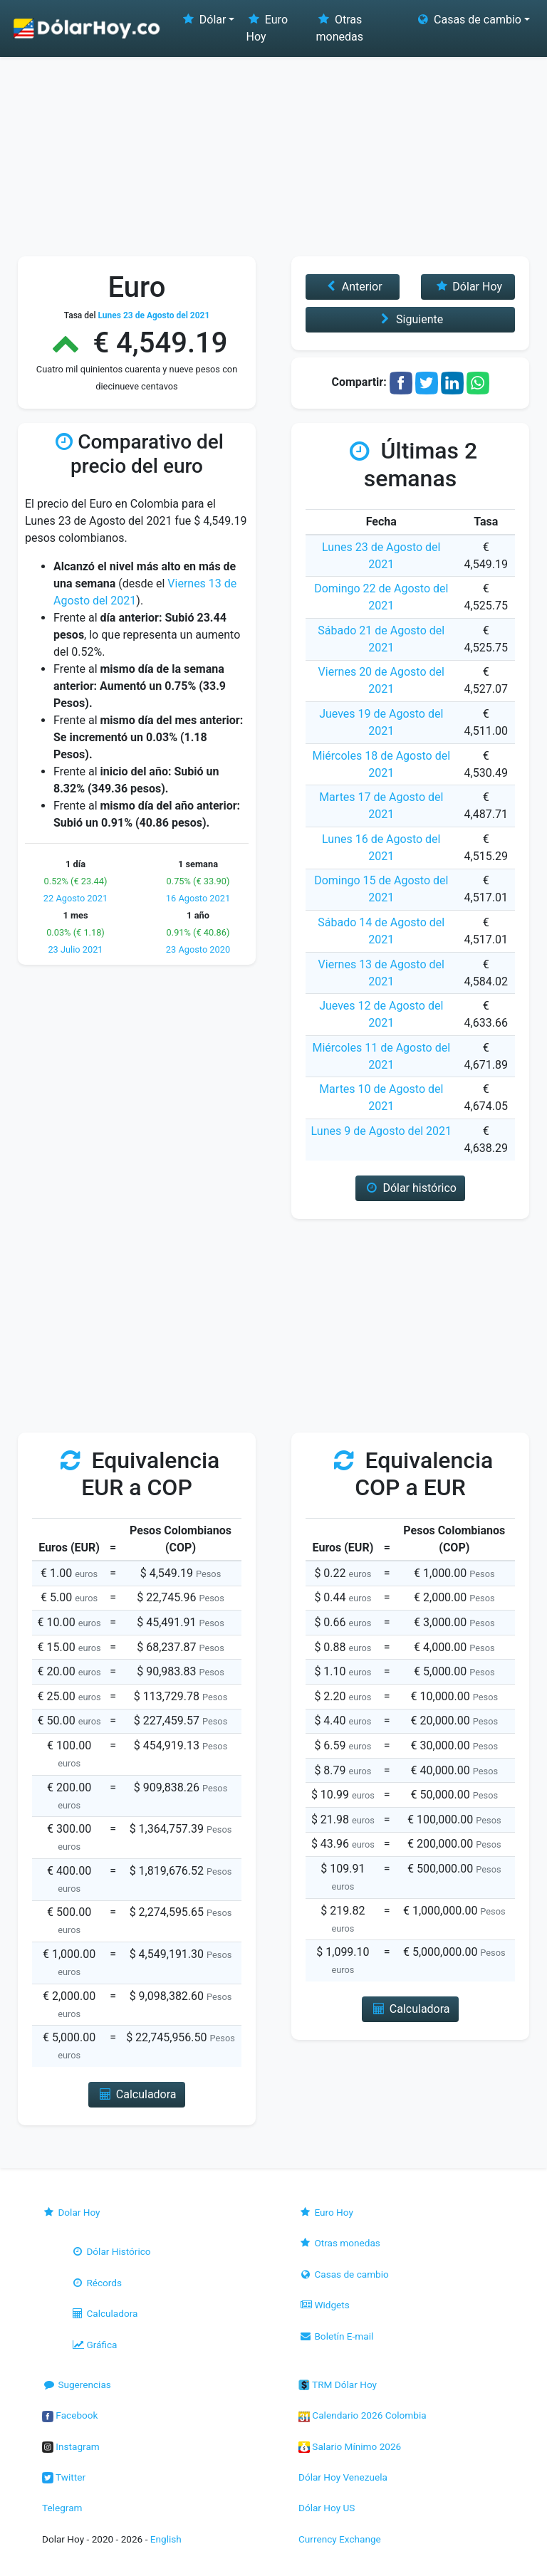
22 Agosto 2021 (75, 898)
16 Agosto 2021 (198, 898)
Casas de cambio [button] (468, 19)
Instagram (71, 2446)
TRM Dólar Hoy (337, 2384)
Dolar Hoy (71, 2212)
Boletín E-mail (335, 2336)
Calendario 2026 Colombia (362, 2415)
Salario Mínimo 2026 (349, 2446)
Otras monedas (339, 28)
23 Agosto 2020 (198, 949)
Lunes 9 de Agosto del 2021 (381, 1131)
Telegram (62, 2507)
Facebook (70, 2415)
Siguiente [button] (410, 319)
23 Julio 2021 (75, 949)
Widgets (324, 2304)
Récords (96, 2282)
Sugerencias (76, 2384)
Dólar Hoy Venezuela (342, 2477)
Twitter (63, 2477)
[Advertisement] (273, 149)
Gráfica (94, 2344)
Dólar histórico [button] (410, 1188)
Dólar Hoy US (326, 2507)
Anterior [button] (352, 286)
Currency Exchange (339, 2539)
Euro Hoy (267, 28)
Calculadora (104, 2313)
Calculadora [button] (136, 2094)
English (166, 2539)
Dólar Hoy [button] (468, 286)
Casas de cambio (343, 2274)
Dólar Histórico (111, 2251)
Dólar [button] (203, 19)
